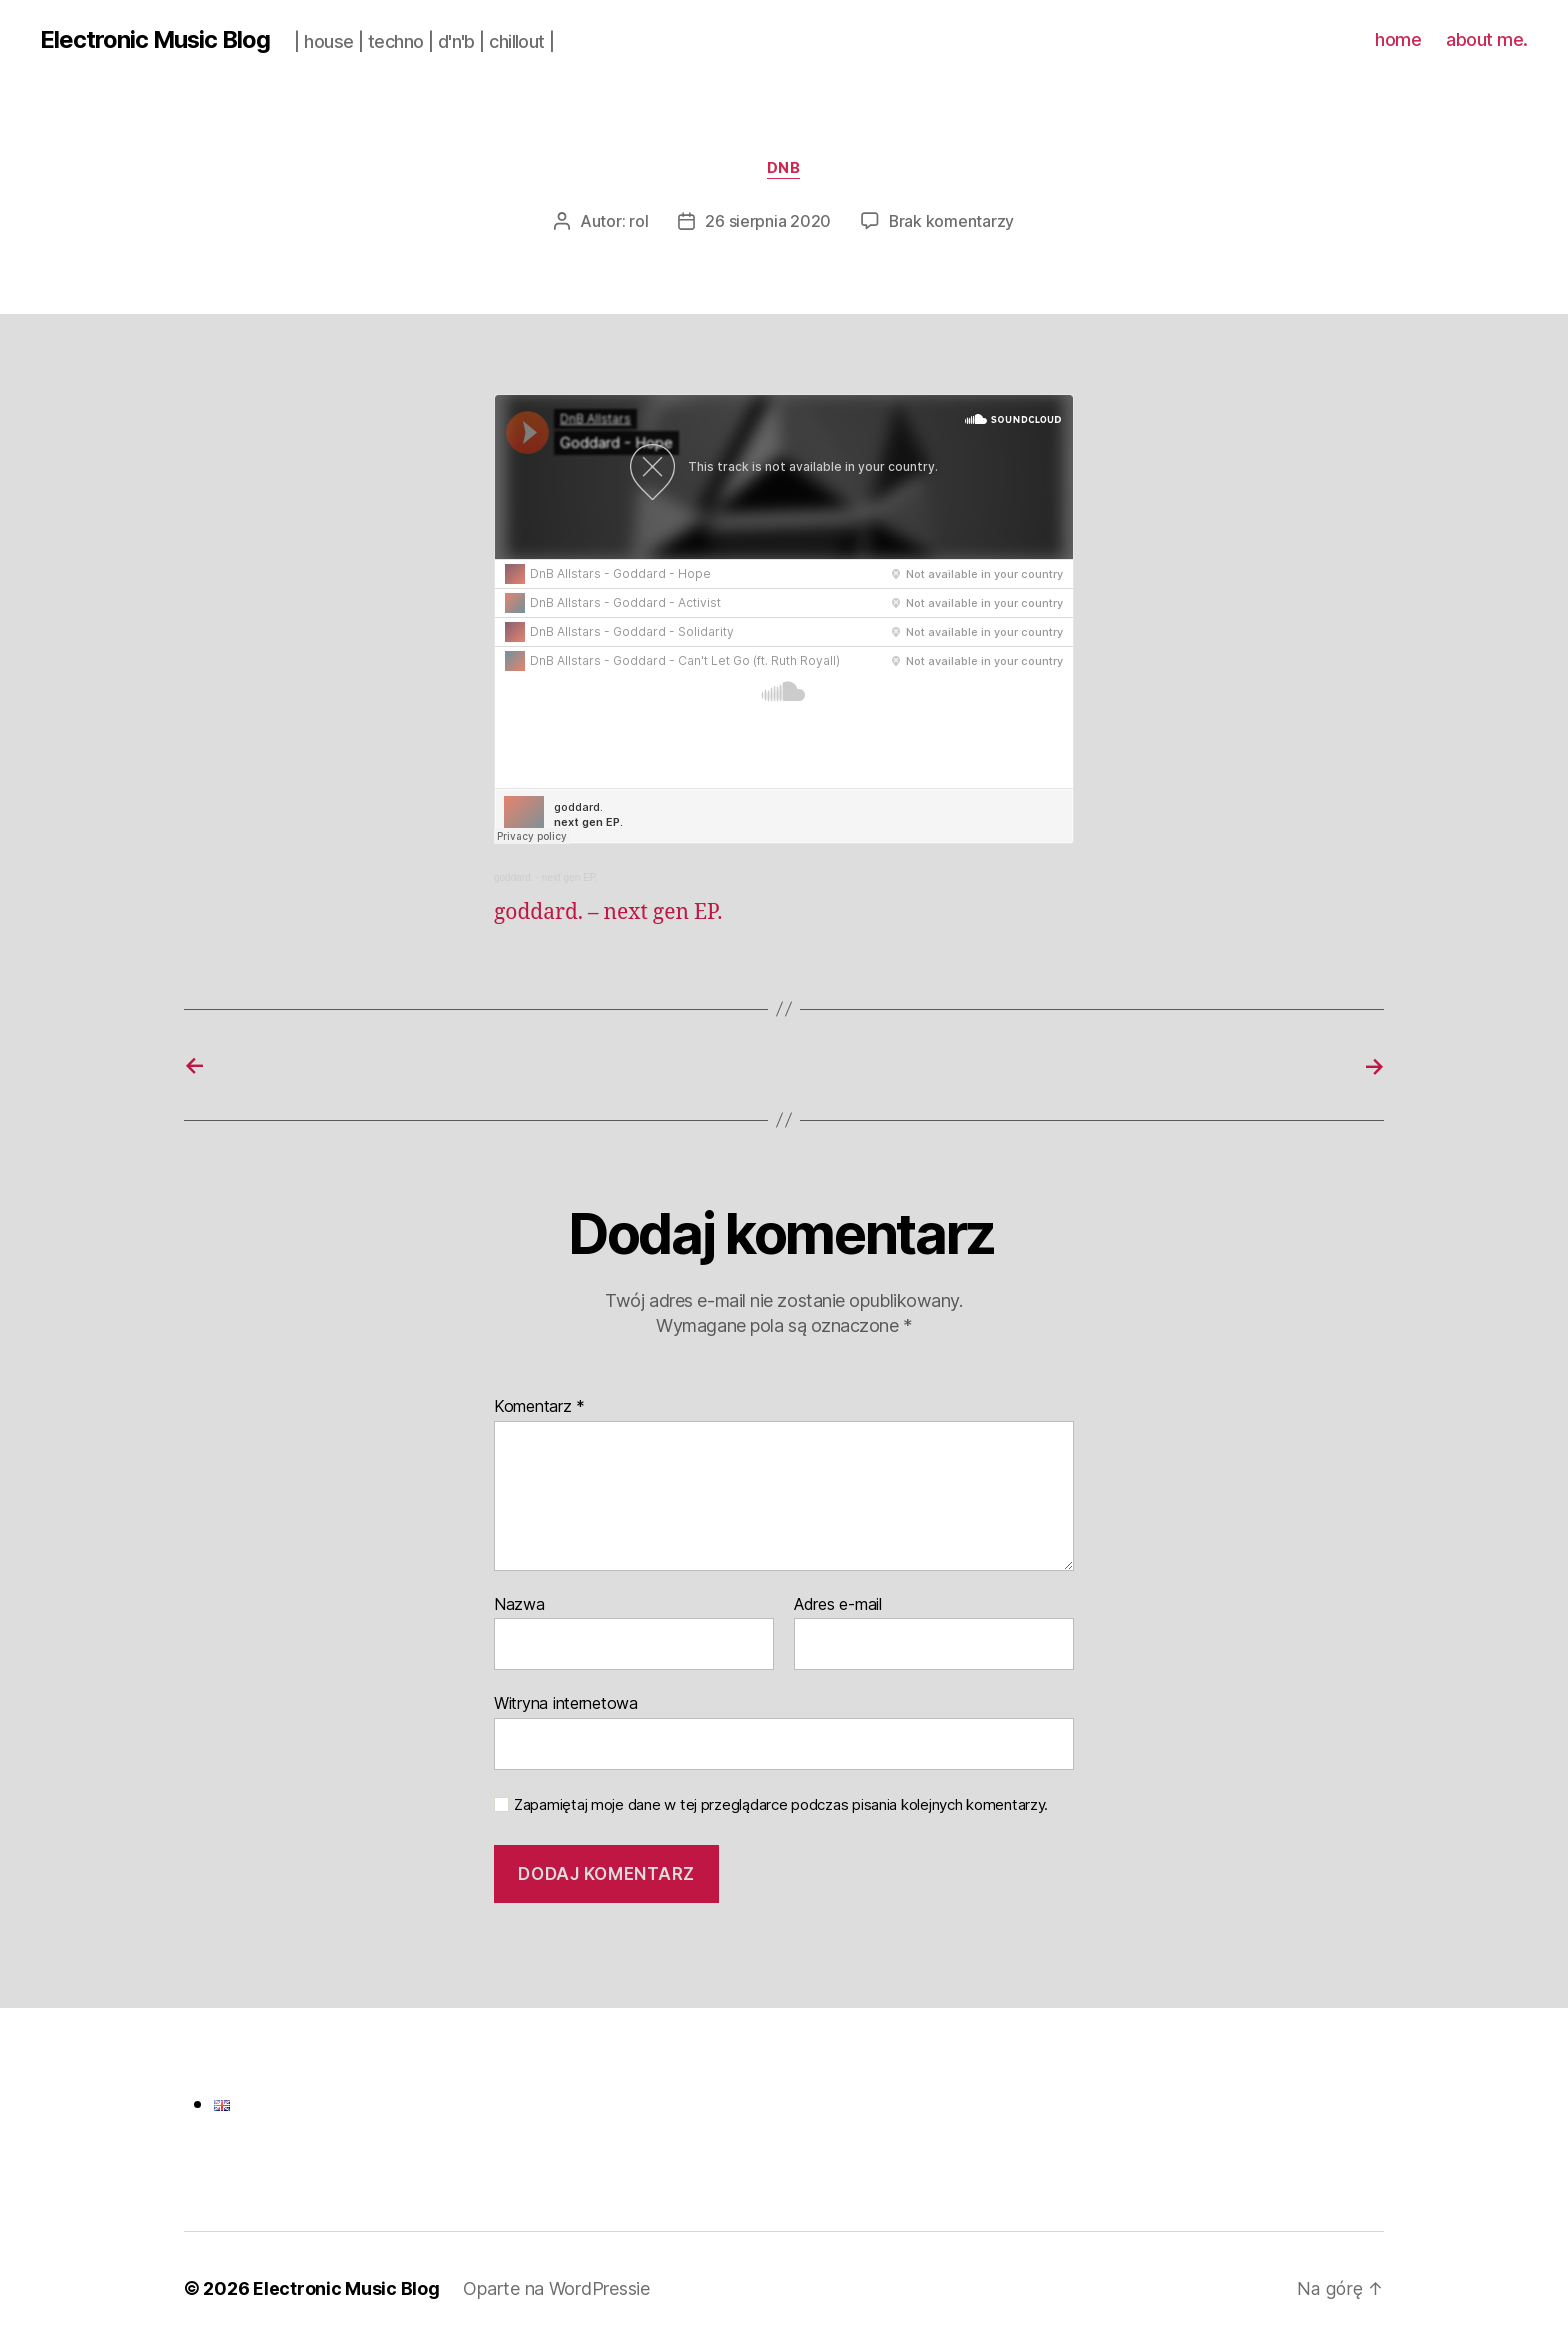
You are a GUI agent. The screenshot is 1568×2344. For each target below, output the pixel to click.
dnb (784, 169)
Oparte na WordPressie (556, 2287)
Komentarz (539, 1406)
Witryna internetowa (566, 1702)
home (1398, 39)
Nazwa (519, 1604)
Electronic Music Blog (156, 40)
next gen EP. (570, 877)
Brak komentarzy (952, 222)
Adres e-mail (838, 1604)
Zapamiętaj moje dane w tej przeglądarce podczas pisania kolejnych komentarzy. (781, 1804)
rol (638, 222)
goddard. (513, 877)
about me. (1487, 39)
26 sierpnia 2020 (768, 222)
